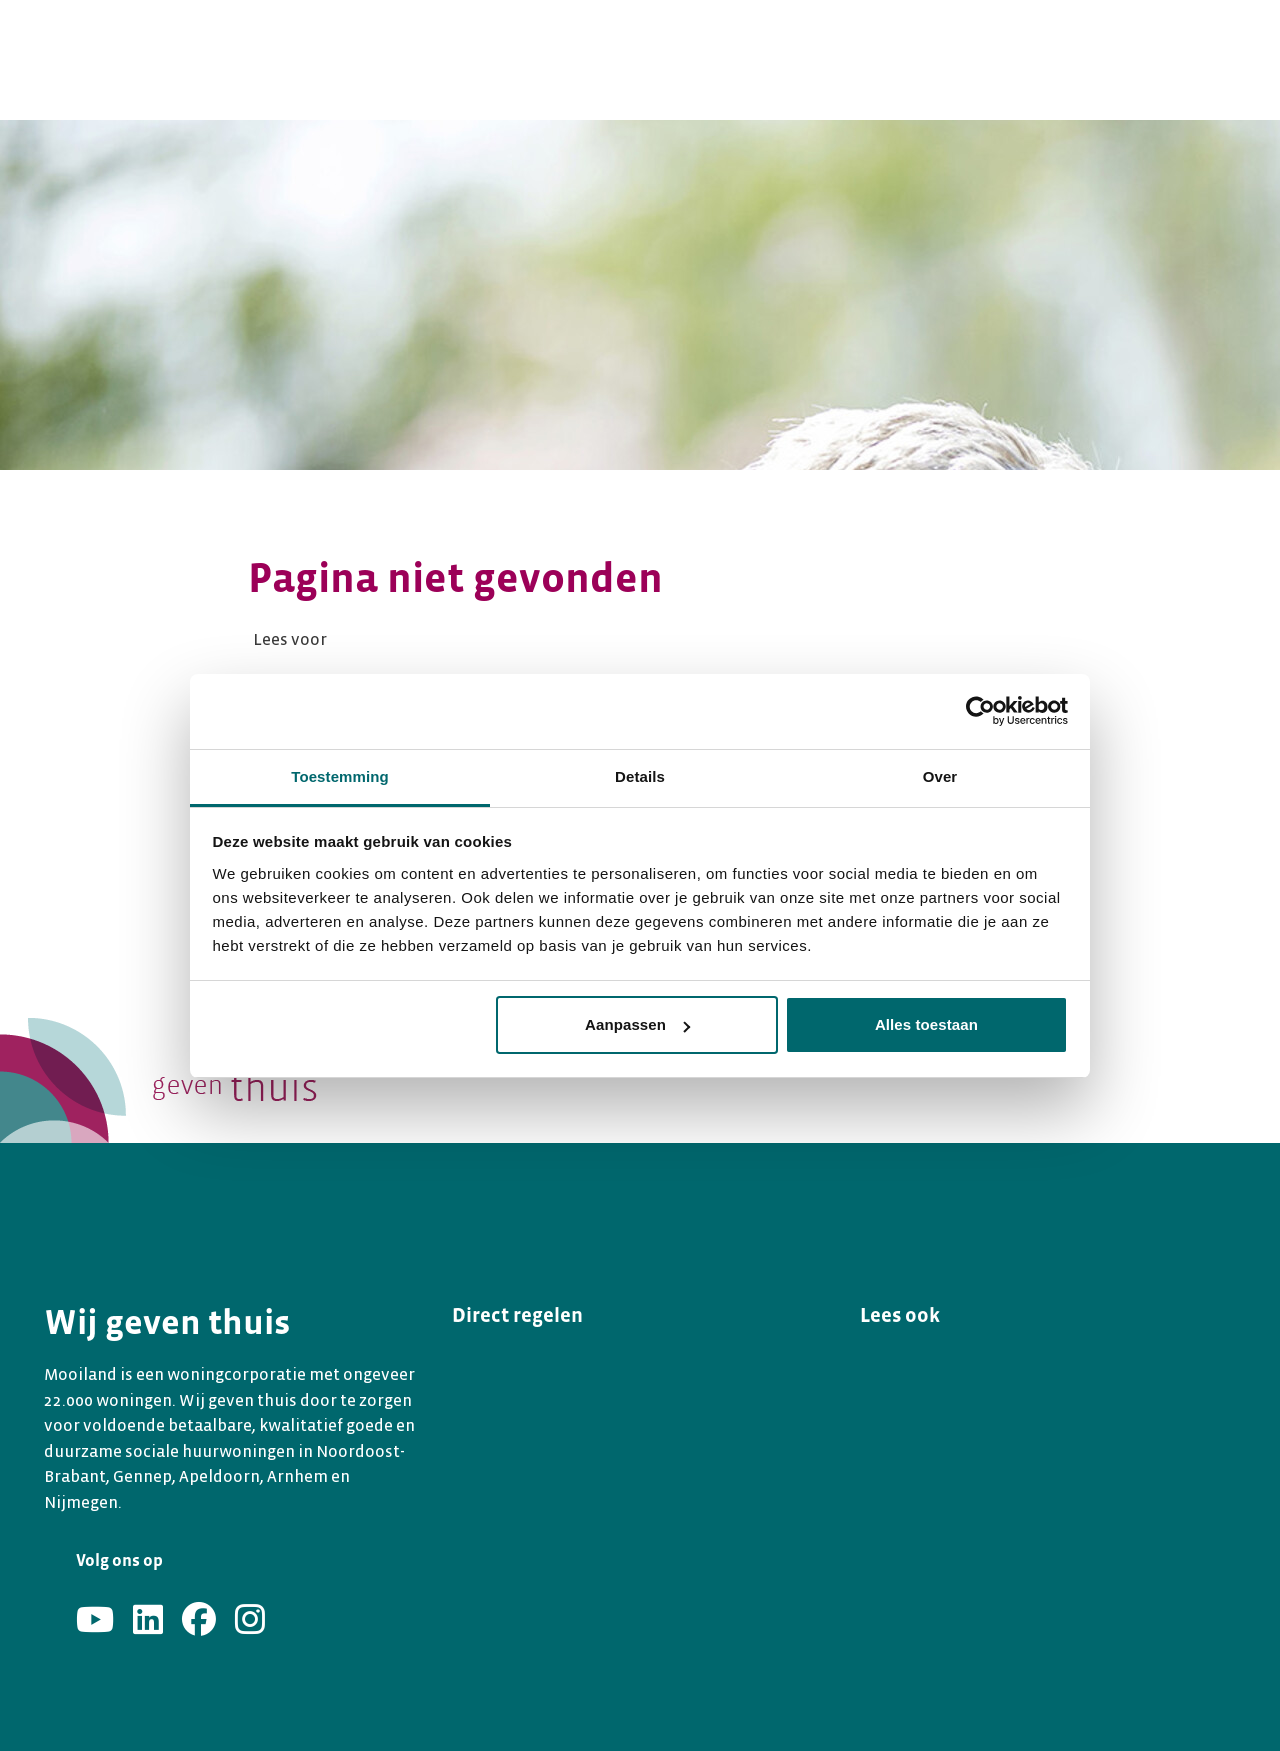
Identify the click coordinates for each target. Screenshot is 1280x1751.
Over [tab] (940, 776)
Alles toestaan (926, 1024)
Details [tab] (640, 776)
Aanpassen (637, 1024)
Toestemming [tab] (340, 776)
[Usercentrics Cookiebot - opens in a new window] (980, 711)
